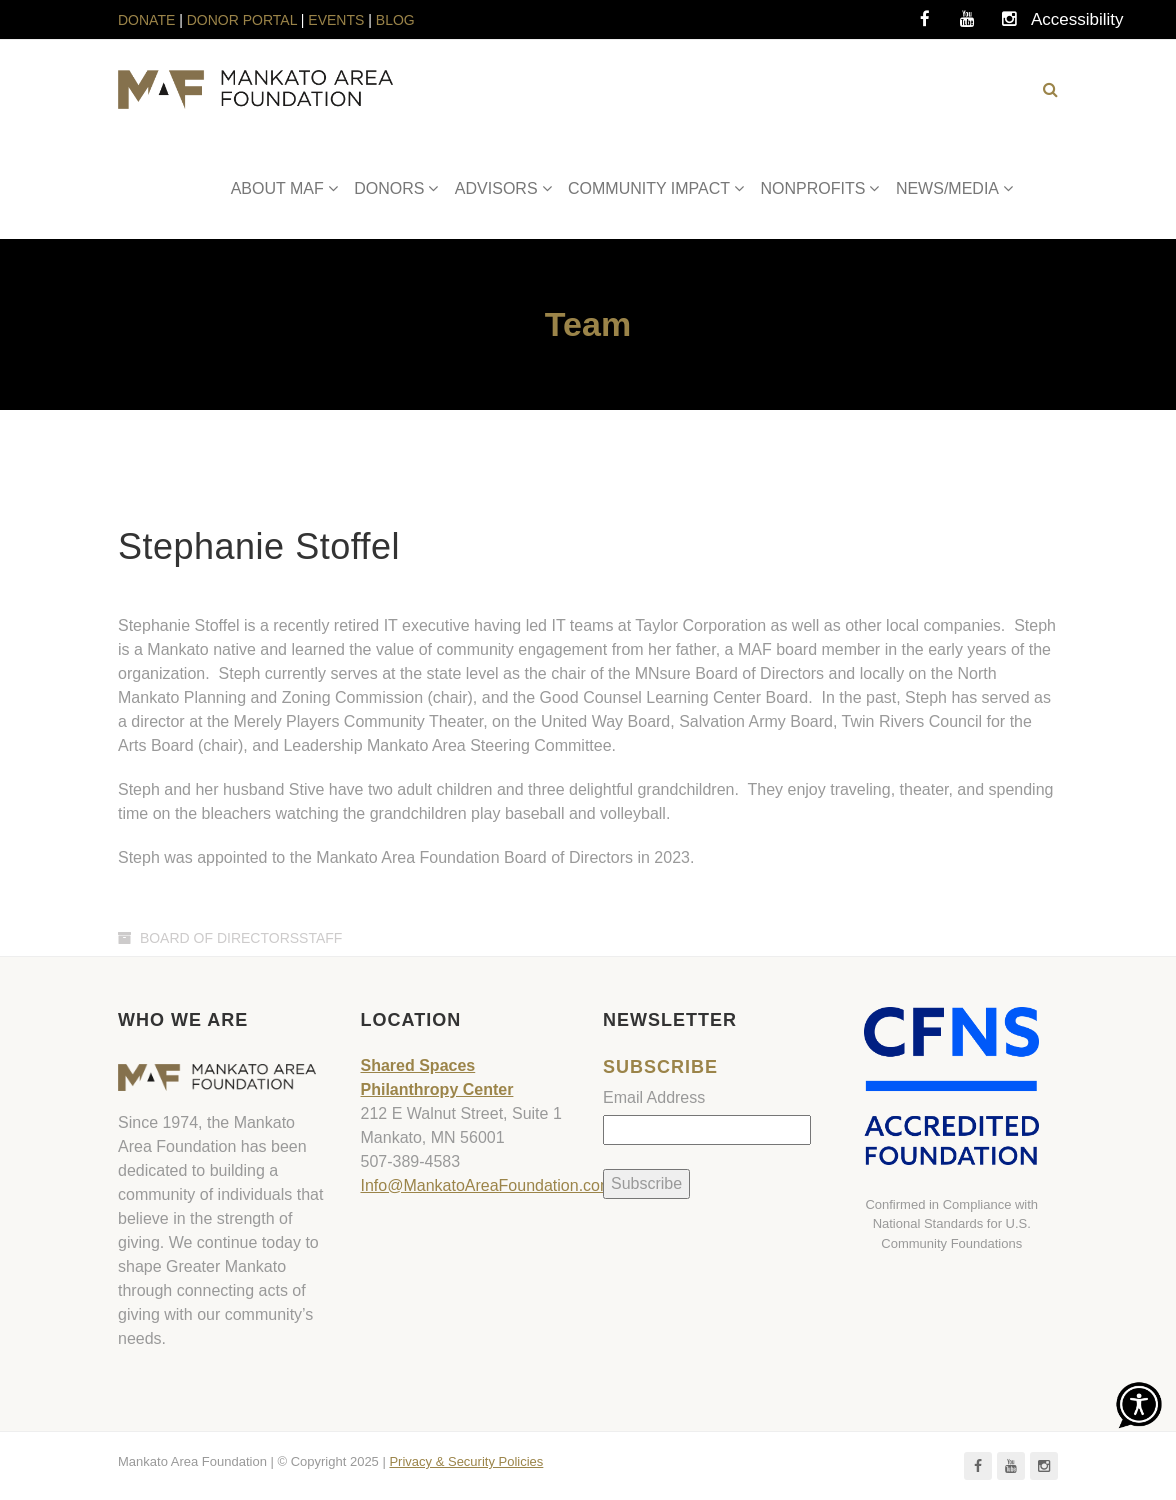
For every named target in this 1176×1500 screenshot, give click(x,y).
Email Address (654, 1097)
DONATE (148, 20)
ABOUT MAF (277, 188)
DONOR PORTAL (242, 20)
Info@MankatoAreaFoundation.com (487, 1185)
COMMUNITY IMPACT (649, 188)
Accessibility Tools (1051, 25)
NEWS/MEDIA (947, 188)
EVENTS (336, 20)
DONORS (389, 188)
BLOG (395, 20)
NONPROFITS (813, 188)
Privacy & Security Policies (466, 1461)
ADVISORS (496, 188)
